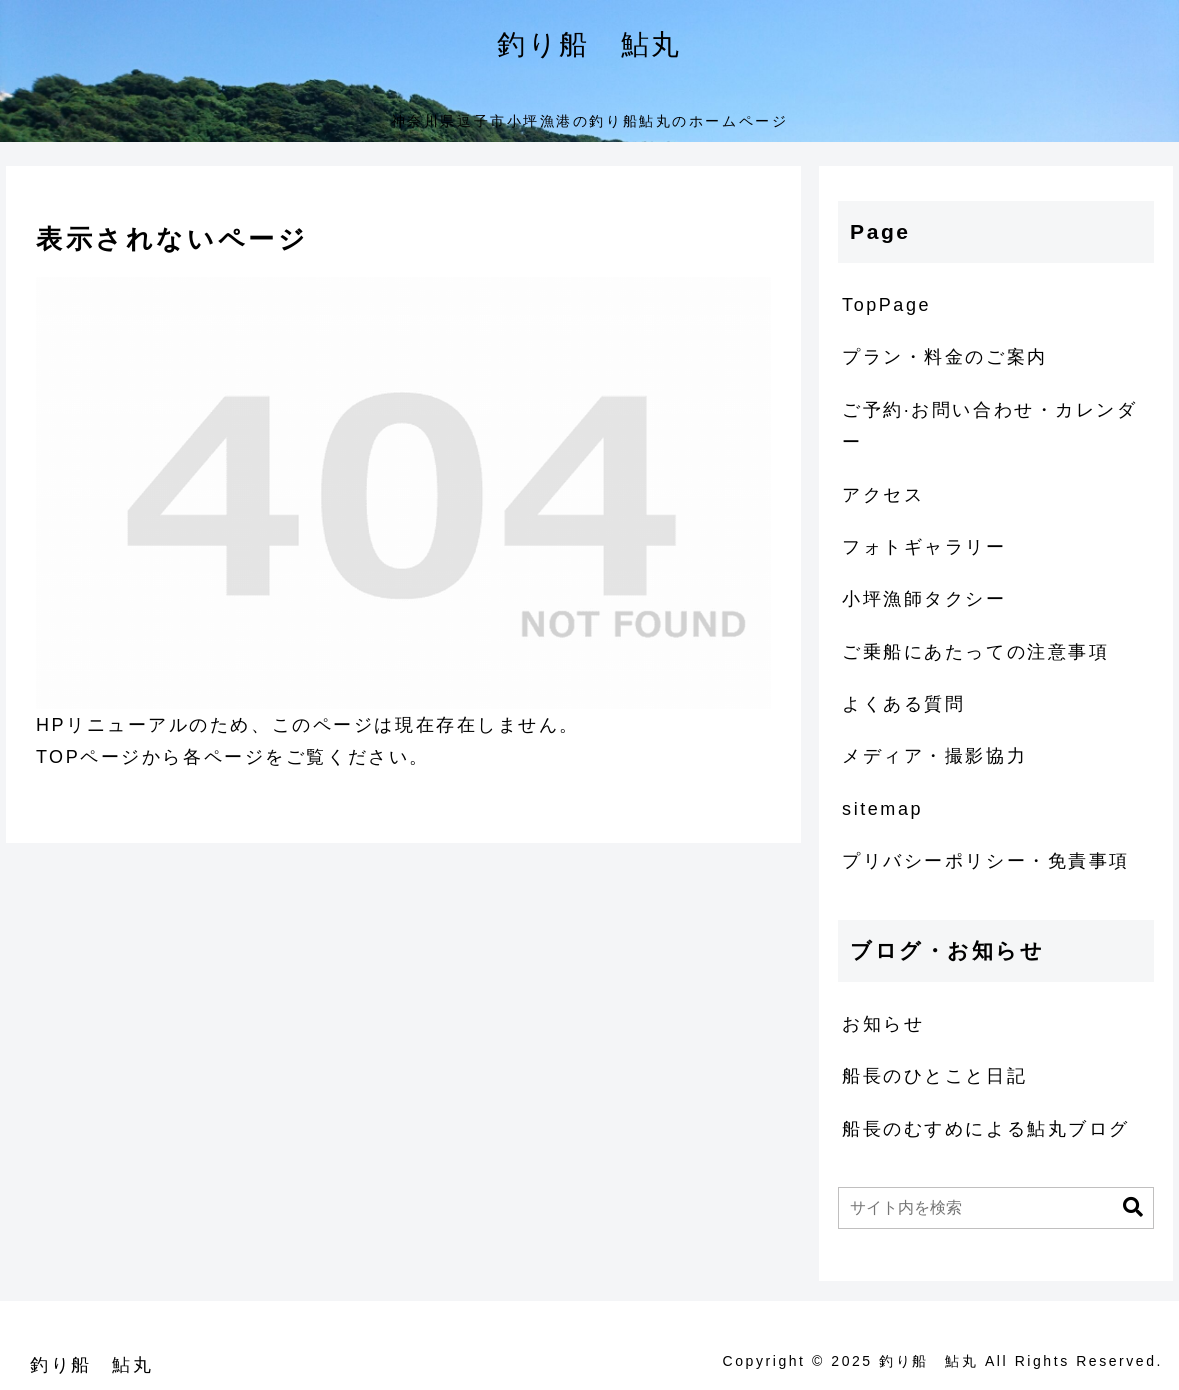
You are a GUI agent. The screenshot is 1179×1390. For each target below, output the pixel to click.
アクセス (883, 495)
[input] (996, 1208)
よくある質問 (903, 704)
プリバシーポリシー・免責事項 (986, 861)
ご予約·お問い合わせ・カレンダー (989, 426)
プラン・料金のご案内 (945, 357)
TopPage (886, 305)
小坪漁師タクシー (924, 599)
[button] (1133, 1207)
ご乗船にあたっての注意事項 (975, 652)
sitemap (882, 809)
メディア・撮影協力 (934, 756)
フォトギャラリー (924, 547)
